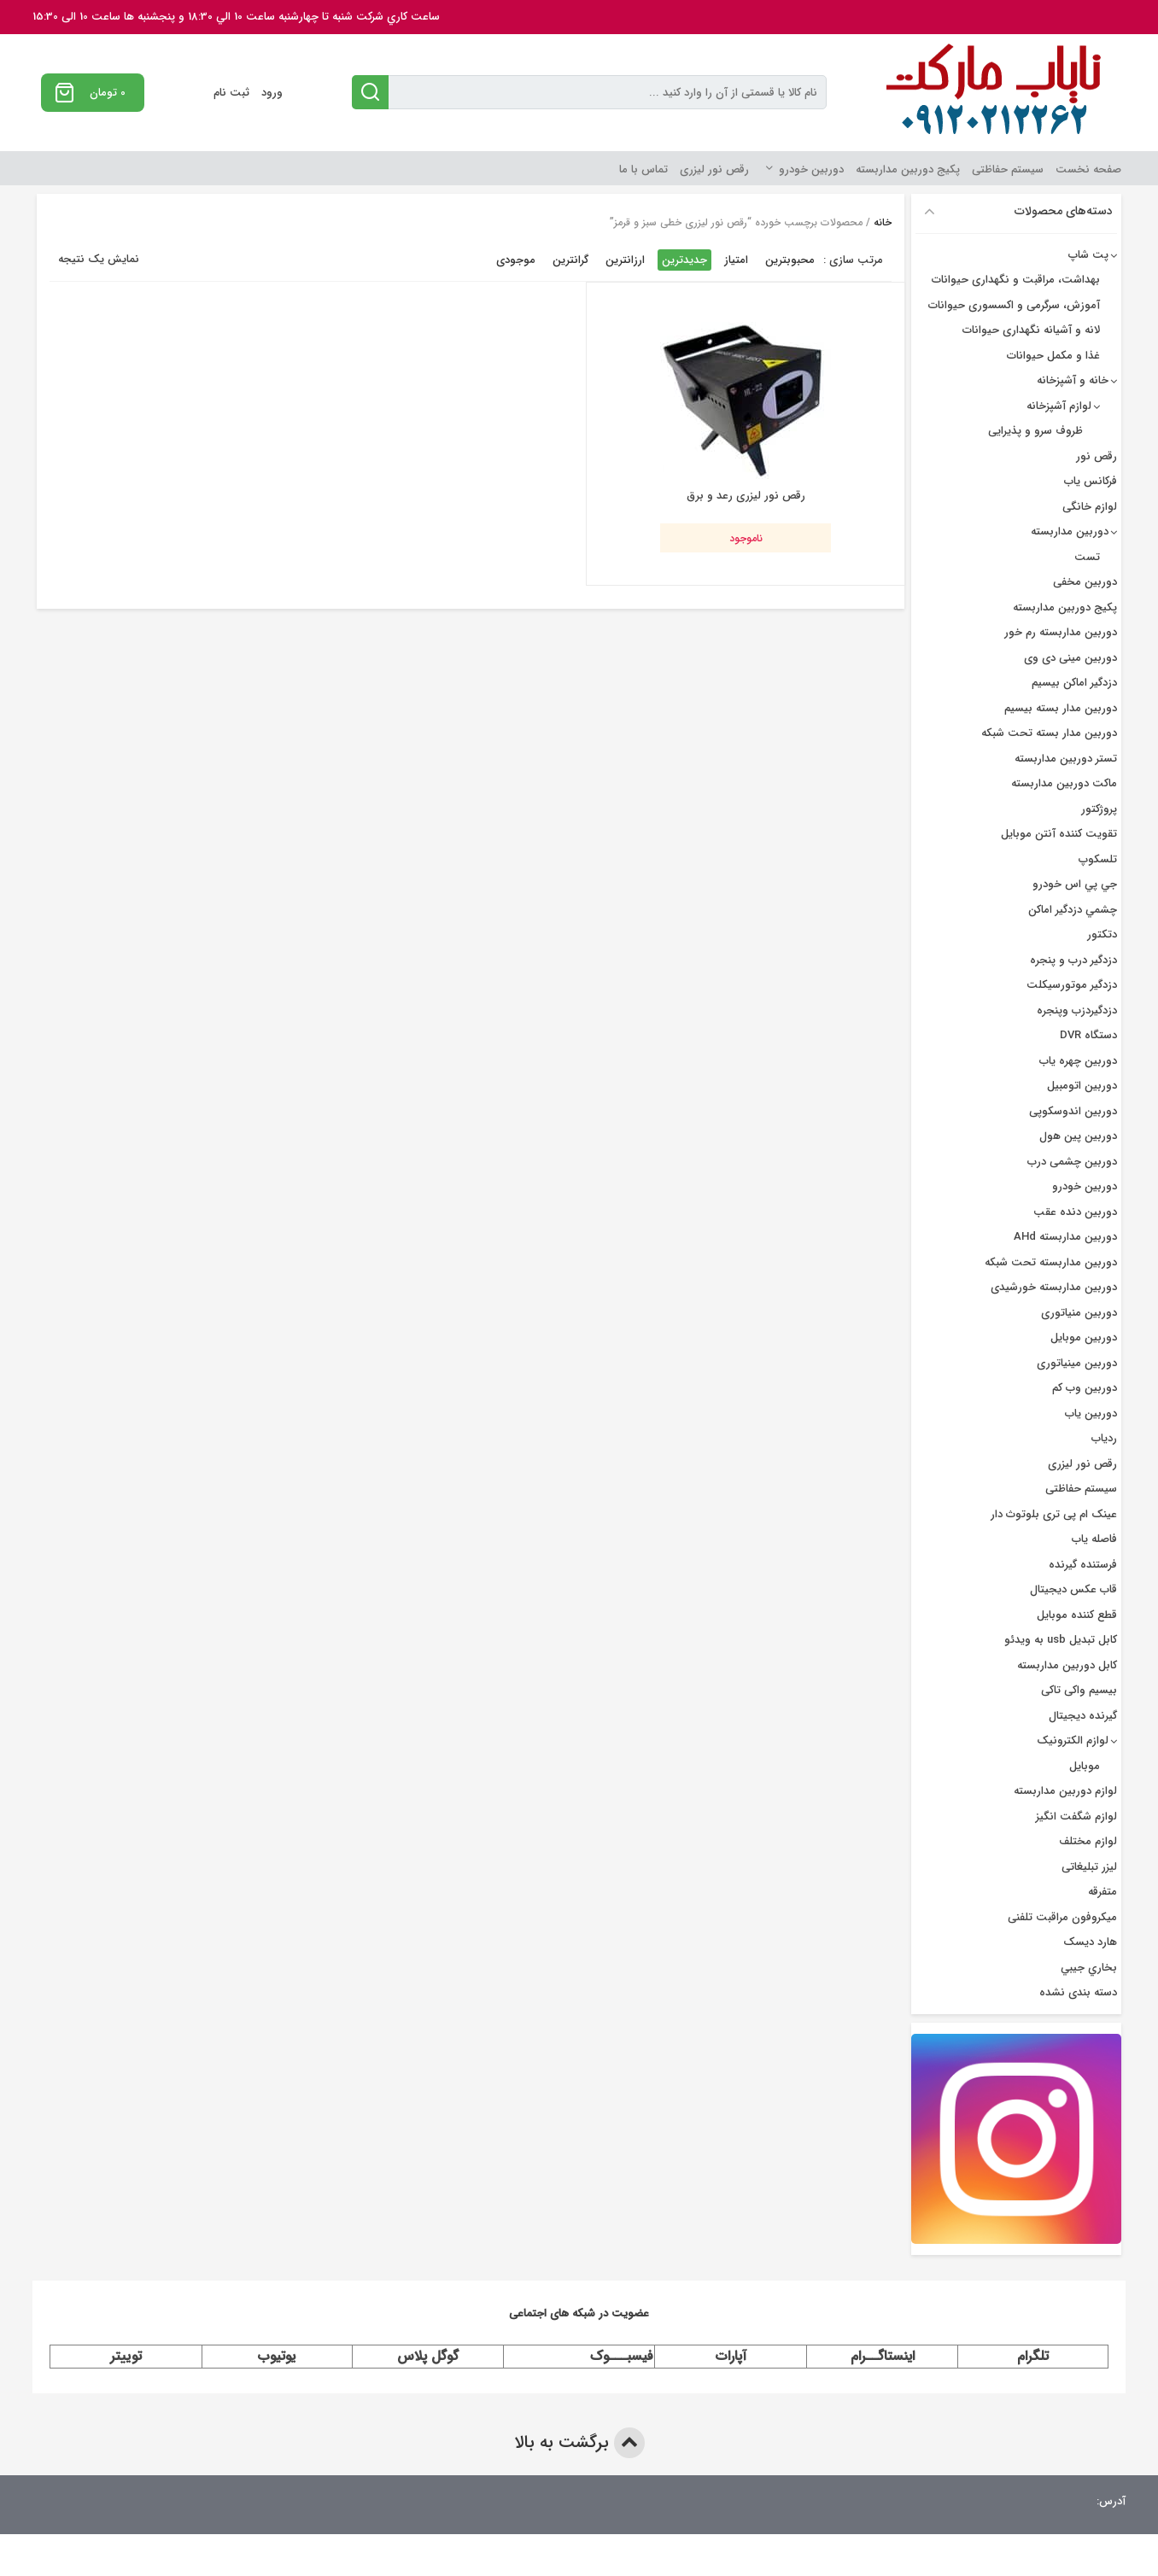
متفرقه (1102, 1892)
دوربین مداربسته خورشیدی (1054, 1287)
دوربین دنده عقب (1075, 1212)
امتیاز (736, 260)
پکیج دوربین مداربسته (908, 169)
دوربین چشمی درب (1072, 1162)
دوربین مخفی (1085, 582)
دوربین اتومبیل (1082, 1086)
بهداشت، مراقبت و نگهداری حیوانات (1016, 280)
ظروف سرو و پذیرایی (1035, 431)
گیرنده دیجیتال (1083, 1716)
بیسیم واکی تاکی (1079, 1690)
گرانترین (570, 260)
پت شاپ (1088, 255)
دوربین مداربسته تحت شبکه (1051, 1262)
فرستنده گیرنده (1083, 1565)
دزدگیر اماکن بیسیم (1074, 683)
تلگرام (1033, 2356)
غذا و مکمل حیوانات (1053, 356)
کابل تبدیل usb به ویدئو (1060, 1640)
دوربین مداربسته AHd (1065, 1237)
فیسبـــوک (621, 2356)
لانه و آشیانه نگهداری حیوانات (1031, 330)
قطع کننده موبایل (1077, 1615)
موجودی (515, 260)
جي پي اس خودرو (1074, 884)
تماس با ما (643, 169)
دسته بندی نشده (1078, 1992)
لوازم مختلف (1088, 1841)
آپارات (731, 2356)
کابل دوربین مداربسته (1067, 1665)
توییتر (126, 2356)
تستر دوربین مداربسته (1066, 759)
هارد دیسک (1090, 1942)
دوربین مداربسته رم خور (1060, 632)
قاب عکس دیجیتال (1073, 1589)
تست (1087, 557)
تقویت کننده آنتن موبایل (1059, 834)
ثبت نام (231, 93)
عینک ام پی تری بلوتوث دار (1054, 1514)
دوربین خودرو (811, 169)
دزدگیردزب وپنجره (1077, 1010)
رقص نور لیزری (714, 169)
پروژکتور (1099, 809)
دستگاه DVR (1088, 1035)
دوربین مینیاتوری (1077, 1363)
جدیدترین (684, 260)
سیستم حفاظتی (1008, 169)
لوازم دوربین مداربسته (1065, 1791)
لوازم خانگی (1089, 507)
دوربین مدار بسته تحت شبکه (1049, 733)
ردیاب (1104, 1438)
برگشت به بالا (579, 2442)
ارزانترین (625, 260)
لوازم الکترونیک (1072, 1740)
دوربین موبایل (1083, 1337)
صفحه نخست (1088, 169)
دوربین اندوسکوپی (1073, 1111)
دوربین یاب (1091, 1413)
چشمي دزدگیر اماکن (1072, 910)
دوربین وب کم (1084, 1388)
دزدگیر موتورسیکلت (1071, 985)
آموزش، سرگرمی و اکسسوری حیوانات (1014, 305)
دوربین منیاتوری (1079, 1313)
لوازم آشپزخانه (1058, 406)
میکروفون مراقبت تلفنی (1062, 1917)
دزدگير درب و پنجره (1073, 960)
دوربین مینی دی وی (1070, 658)
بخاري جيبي (1089, 1968)
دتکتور (1102, 934)
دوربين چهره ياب (1078, 1061)
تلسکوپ (1098, 859)
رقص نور (1096, 456)
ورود (272, 93)
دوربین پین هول (1078, 1136)
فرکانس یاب (1090, 481)
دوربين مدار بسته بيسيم (1060, 708)
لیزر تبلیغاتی (1089, 1867)
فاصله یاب (1094, 1539)
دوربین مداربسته (1069, 531)
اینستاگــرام (883, 2356)
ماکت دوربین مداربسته (1064, 783)
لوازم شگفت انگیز (1076, 1816)
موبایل (1084, 1766)
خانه (883, 222)
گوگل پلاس (428, 2356)
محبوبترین (790, 260)
